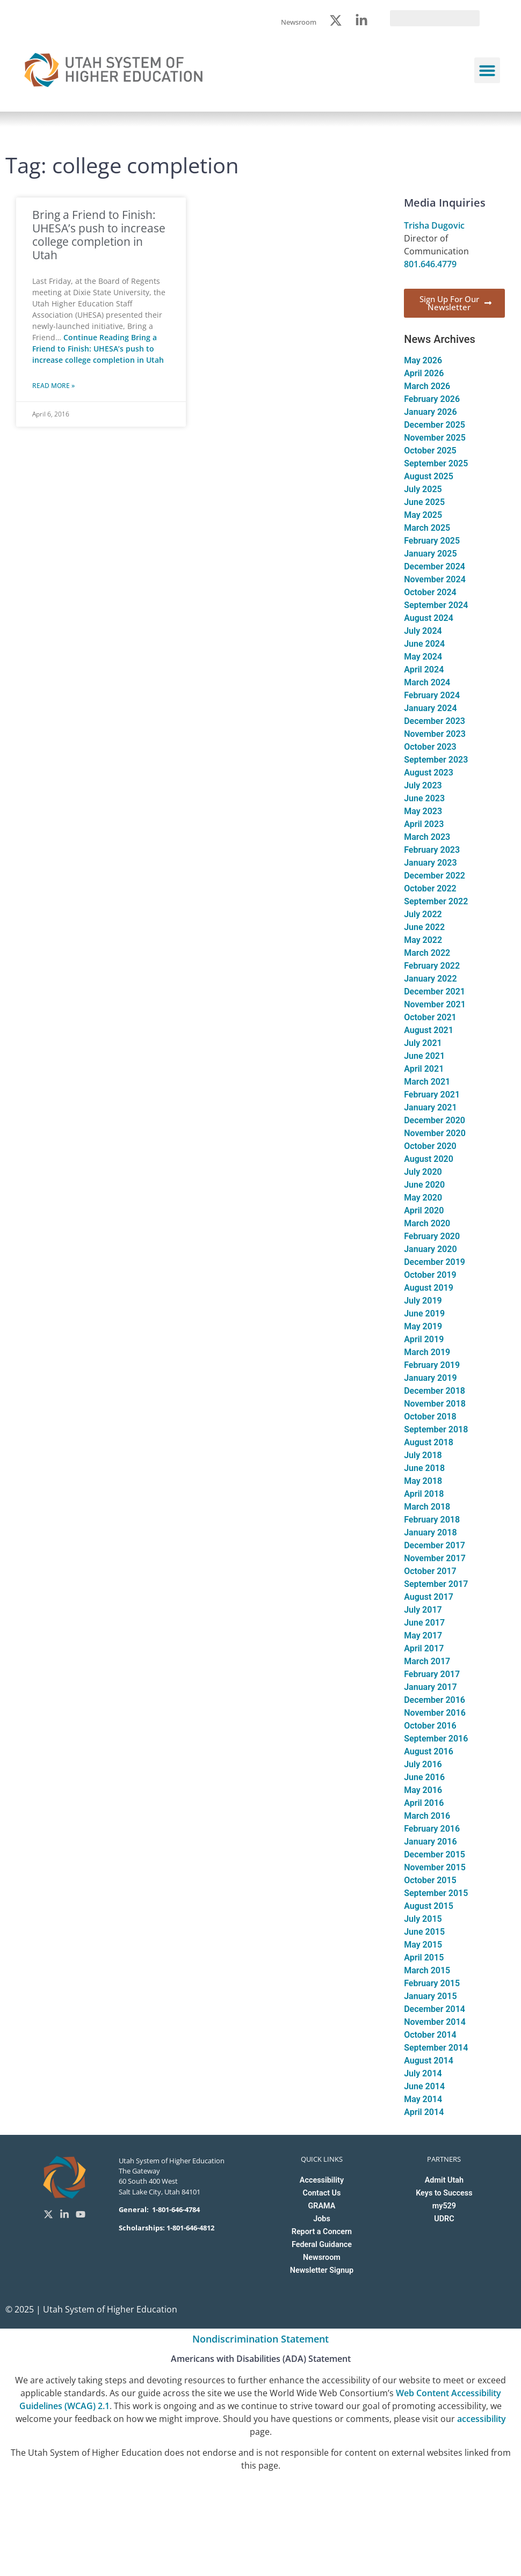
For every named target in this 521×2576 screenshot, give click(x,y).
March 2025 (427, 528)
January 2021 (430, 1107)
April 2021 (424, 1069)
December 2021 (434, 991)
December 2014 (434, 2009)
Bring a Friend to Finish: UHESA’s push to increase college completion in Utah (98, 235)
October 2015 (430, 1880)
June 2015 (424, 1932)
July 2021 (423, 1043)
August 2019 (428, 1288)
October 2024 (430, 592)
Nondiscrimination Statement (260, 2338)
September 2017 (436, 1584)
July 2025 (423, 489)
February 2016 (432, 1829)
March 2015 (427, 1970)
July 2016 (423, 1764)
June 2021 (424, 1056)
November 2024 (435, 579)
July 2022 (423, 914)
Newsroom (322, 2257)
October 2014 (430, 2035)
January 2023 (430, 863)
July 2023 (423, 785)
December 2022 (434, 875)
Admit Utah (444, 2180)
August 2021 (428, 1030)
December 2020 (434, 1120)
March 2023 (427, 837)
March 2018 (427, 1507)
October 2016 (430, 1726)
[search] (435, 18)
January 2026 (430, 412)
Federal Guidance (322, 2244)
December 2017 (434, 1545)
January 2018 (430, 1532)
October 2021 (430, 1017)
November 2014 (435, 2022)
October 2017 (430, 1571)
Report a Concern (322, 2231)
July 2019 (423, 1301)
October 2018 (430, 1416)
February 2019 (432, 1365)
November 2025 (435, 438)
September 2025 (436, 463)
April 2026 (424, 373)
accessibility (481, 2419)
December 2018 (434, 1391)
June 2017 (424, 1623)
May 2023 (423, 811)
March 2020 (427, 1223)
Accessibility (322, 2180)
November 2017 (435, 1558)
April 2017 (424, 1648)
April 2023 (424, 824)
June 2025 (424, 502)
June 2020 (424, 1185)
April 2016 (424, 1803)
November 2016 (435, 1713)
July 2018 (423, 1455)
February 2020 (432, 1236)
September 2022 (436, 901)
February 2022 (432, 966)
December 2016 (434, 1700)
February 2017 (432, 1674)
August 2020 (428, 1159)
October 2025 (430, 450)
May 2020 (423, 1197)
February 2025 (432, 541)
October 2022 (430, 888)
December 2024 (434, 566)
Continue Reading (98, 348)
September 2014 (436, 2048)
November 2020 (435, 1133)
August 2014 (428, 2060)
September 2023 (436, 760)
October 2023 (430, 747)
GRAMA (322, 2206)
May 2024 (423, 657)
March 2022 (427, 953)
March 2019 (427, 1352)
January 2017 (430, 1687)
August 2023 (428, 772)
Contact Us (322, 2193)
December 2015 (434, 1854)
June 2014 (424, 2086)
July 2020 (423, 1172)
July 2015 (423, 1919)
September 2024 (436, 605)
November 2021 (435, 1004)
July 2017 (423, 1610)
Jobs (321, 2218)
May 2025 (423, 515)
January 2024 (430, 708)
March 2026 (427, 386)
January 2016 (430, 1841)
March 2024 (427, 682)
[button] (487, 70)
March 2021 (427, 1082)
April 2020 (424, 1210)
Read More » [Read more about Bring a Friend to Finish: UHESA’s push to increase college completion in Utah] (53, 385)
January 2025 (430, 553)
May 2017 (423, 1635)
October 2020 (430, 1146)
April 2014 (424, 2112)
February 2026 (432, 399)
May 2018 (423, 1481)
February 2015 (432, 1983)
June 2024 (424, 644)
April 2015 (424, 1957)
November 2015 (435, 1867)
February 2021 (432, 1094)
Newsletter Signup (321, 2270)
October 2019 (430, 1275)
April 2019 (424, 1339)
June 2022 (424, 927)
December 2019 (434, 1262)
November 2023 (435, 734)
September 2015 (436, 1893)
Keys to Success (444, 2193)
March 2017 (427, 1661)
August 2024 (428, 618)
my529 (444, 2206)
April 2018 (424, 1494)
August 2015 (428, 1906)
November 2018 (435, 1404)
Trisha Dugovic (434, 225)
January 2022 (430, 979)
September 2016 (436, 1738)
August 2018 (428, 1442)
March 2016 (427, 1816)
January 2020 (430, 1249)
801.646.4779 (430, 264)
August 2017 (428, 1597)
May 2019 (423, 1326)
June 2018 (424, 1468)
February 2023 (432, 850)
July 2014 (423, 2073)
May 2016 (423, 1790)
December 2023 (434, 721)
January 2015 (430, 1996)
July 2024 (423, 631)
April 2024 (424, 669)
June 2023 (424, 798)
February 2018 (432, 1519)
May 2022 (423, 940)
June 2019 (424, 1313)
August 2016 (428, 1751)
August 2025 (428, 476)
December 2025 (434, 425)
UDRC (444, 2218)
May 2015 (423, 1945)
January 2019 (430, 1378)
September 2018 (436, 1429)
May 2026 (423, 360)
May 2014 (423, 2099)
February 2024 (432, 695)
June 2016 (424, 1777)
